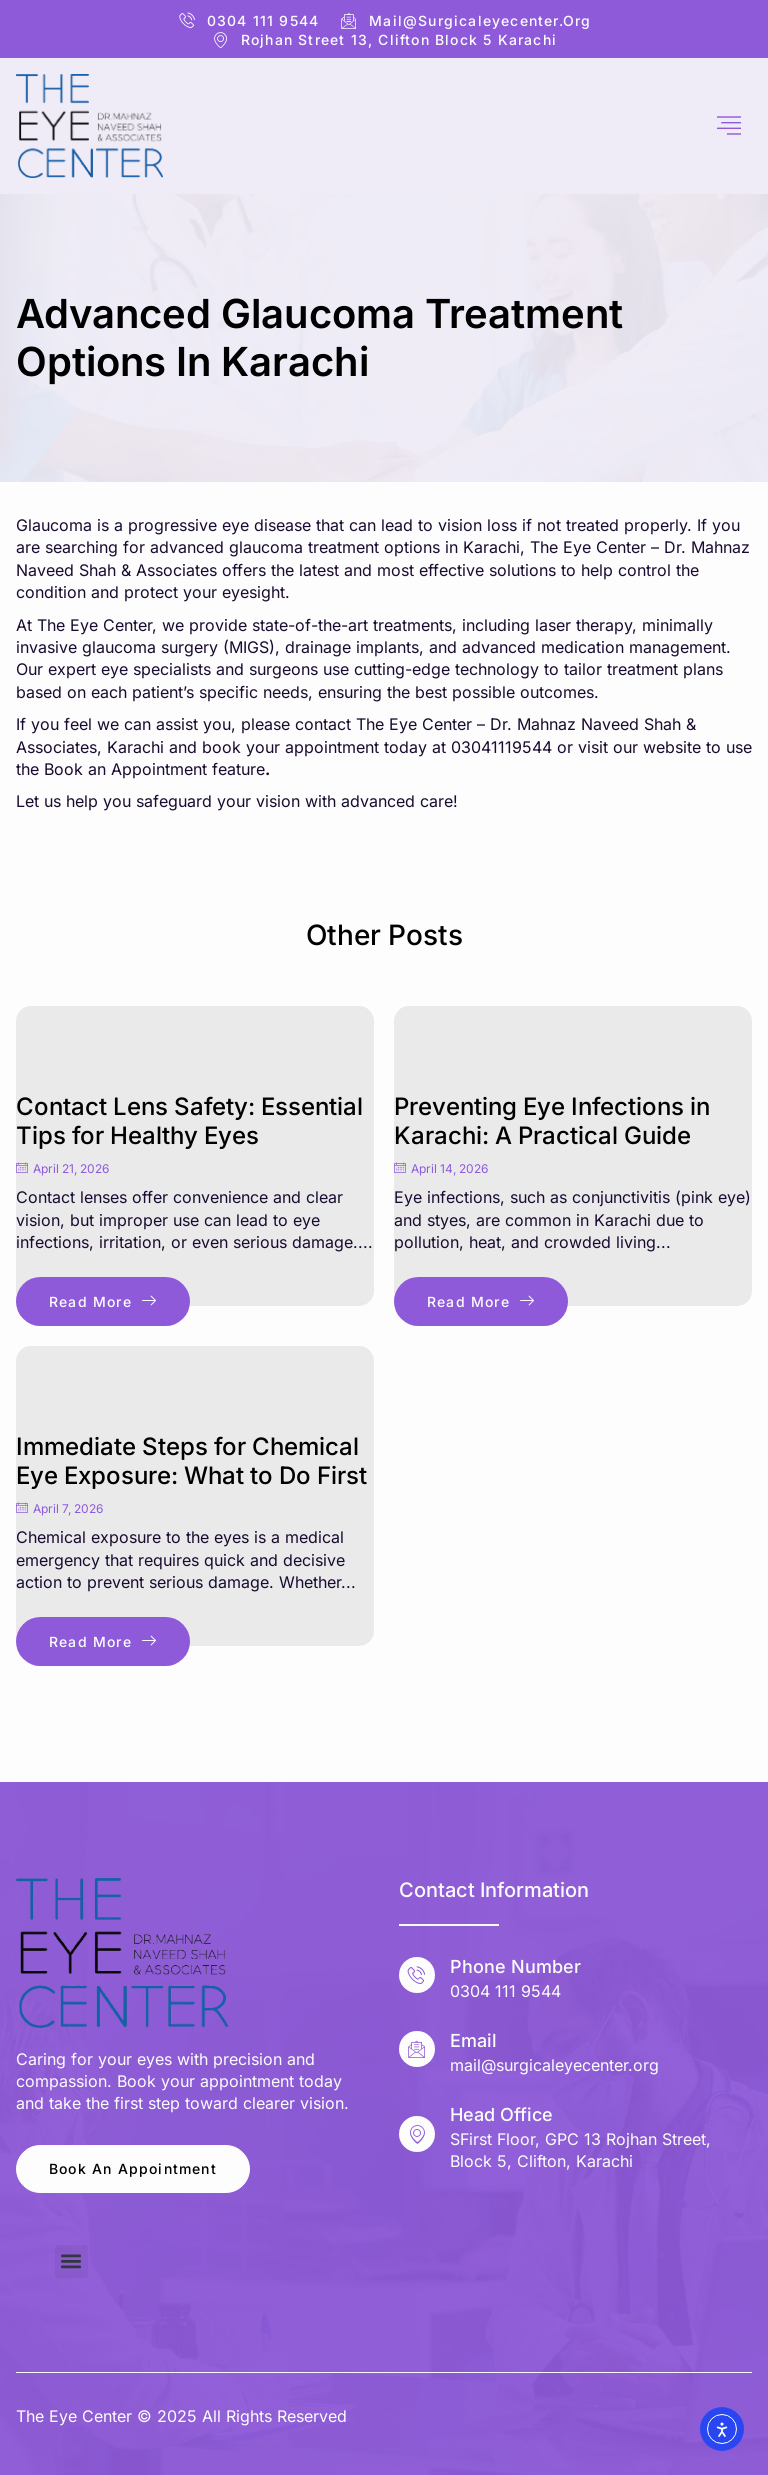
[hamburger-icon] (729, 126)
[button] (71, 2261)
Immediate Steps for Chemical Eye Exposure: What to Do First (191, 1461)
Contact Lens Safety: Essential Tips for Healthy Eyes (189, 1121)
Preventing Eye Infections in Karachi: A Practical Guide (552, 1121)
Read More (103, 1301)
